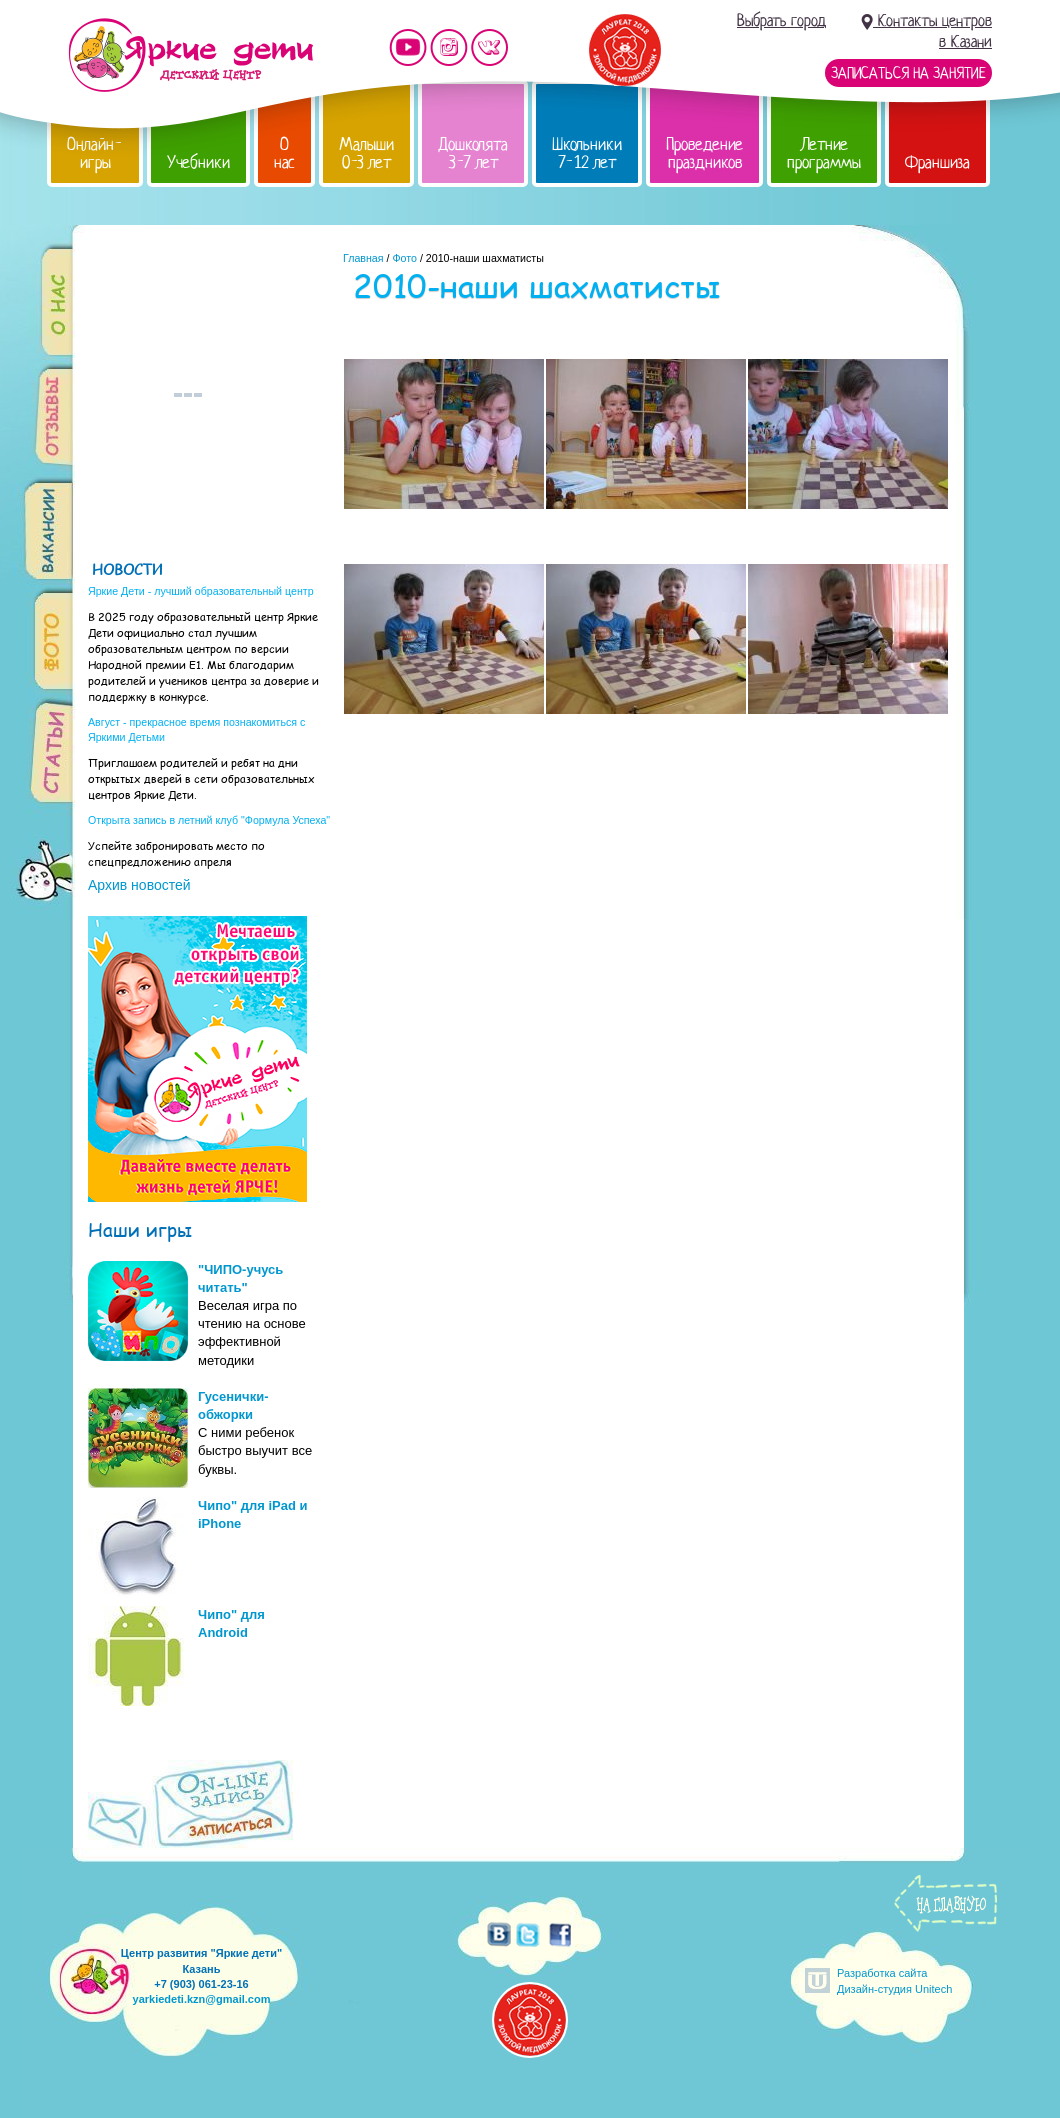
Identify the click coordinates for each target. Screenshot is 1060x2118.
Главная (363, 258)
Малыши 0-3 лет (366, 153)
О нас (284, 153)
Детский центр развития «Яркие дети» (190, 55)
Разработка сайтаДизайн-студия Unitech (894, 1980)
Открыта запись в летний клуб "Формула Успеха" (209, 820)
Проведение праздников (704, 153)
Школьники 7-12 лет (587, 153)
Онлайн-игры (95, 153)
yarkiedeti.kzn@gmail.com (202, 1999)
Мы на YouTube (408, 47)
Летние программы (824, 153)
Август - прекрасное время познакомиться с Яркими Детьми (196, 729)
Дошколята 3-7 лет (473, 153)
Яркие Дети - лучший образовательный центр (201, 591)
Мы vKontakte (490, 47)
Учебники (198, 162)
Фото (404, 258)
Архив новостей (139, 885)
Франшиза (937, 162)
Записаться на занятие (908, 73)
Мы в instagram (449, 47)
